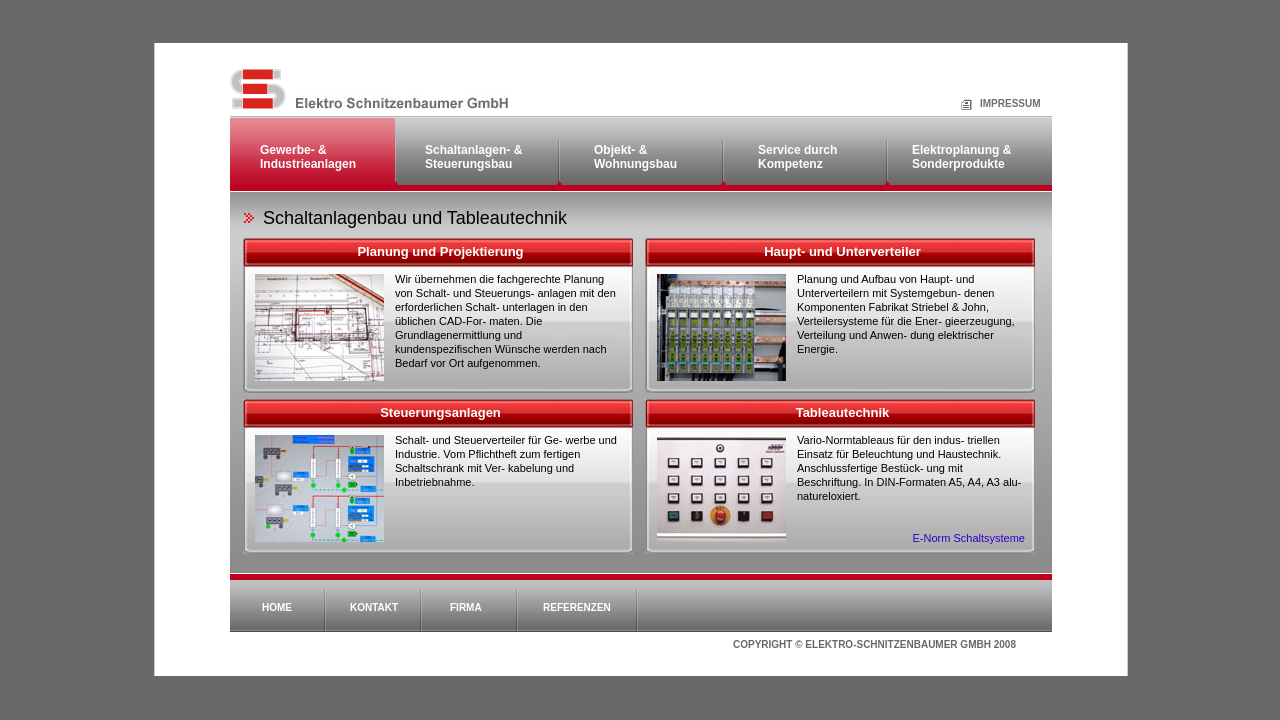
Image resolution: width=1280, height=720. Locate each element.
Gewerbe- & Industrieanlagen (308, 157)
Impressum (986, 103)
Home (277, 607)
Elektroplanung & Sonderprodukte (961, 157)
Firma (466, 607)
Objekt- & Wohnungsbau (635, 157)
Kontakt (374, 607)
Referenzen (577, 607)
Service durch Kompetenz (797, 157)
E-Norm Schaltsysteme (969, 538)
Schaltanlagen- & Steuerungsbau (473, 157)
